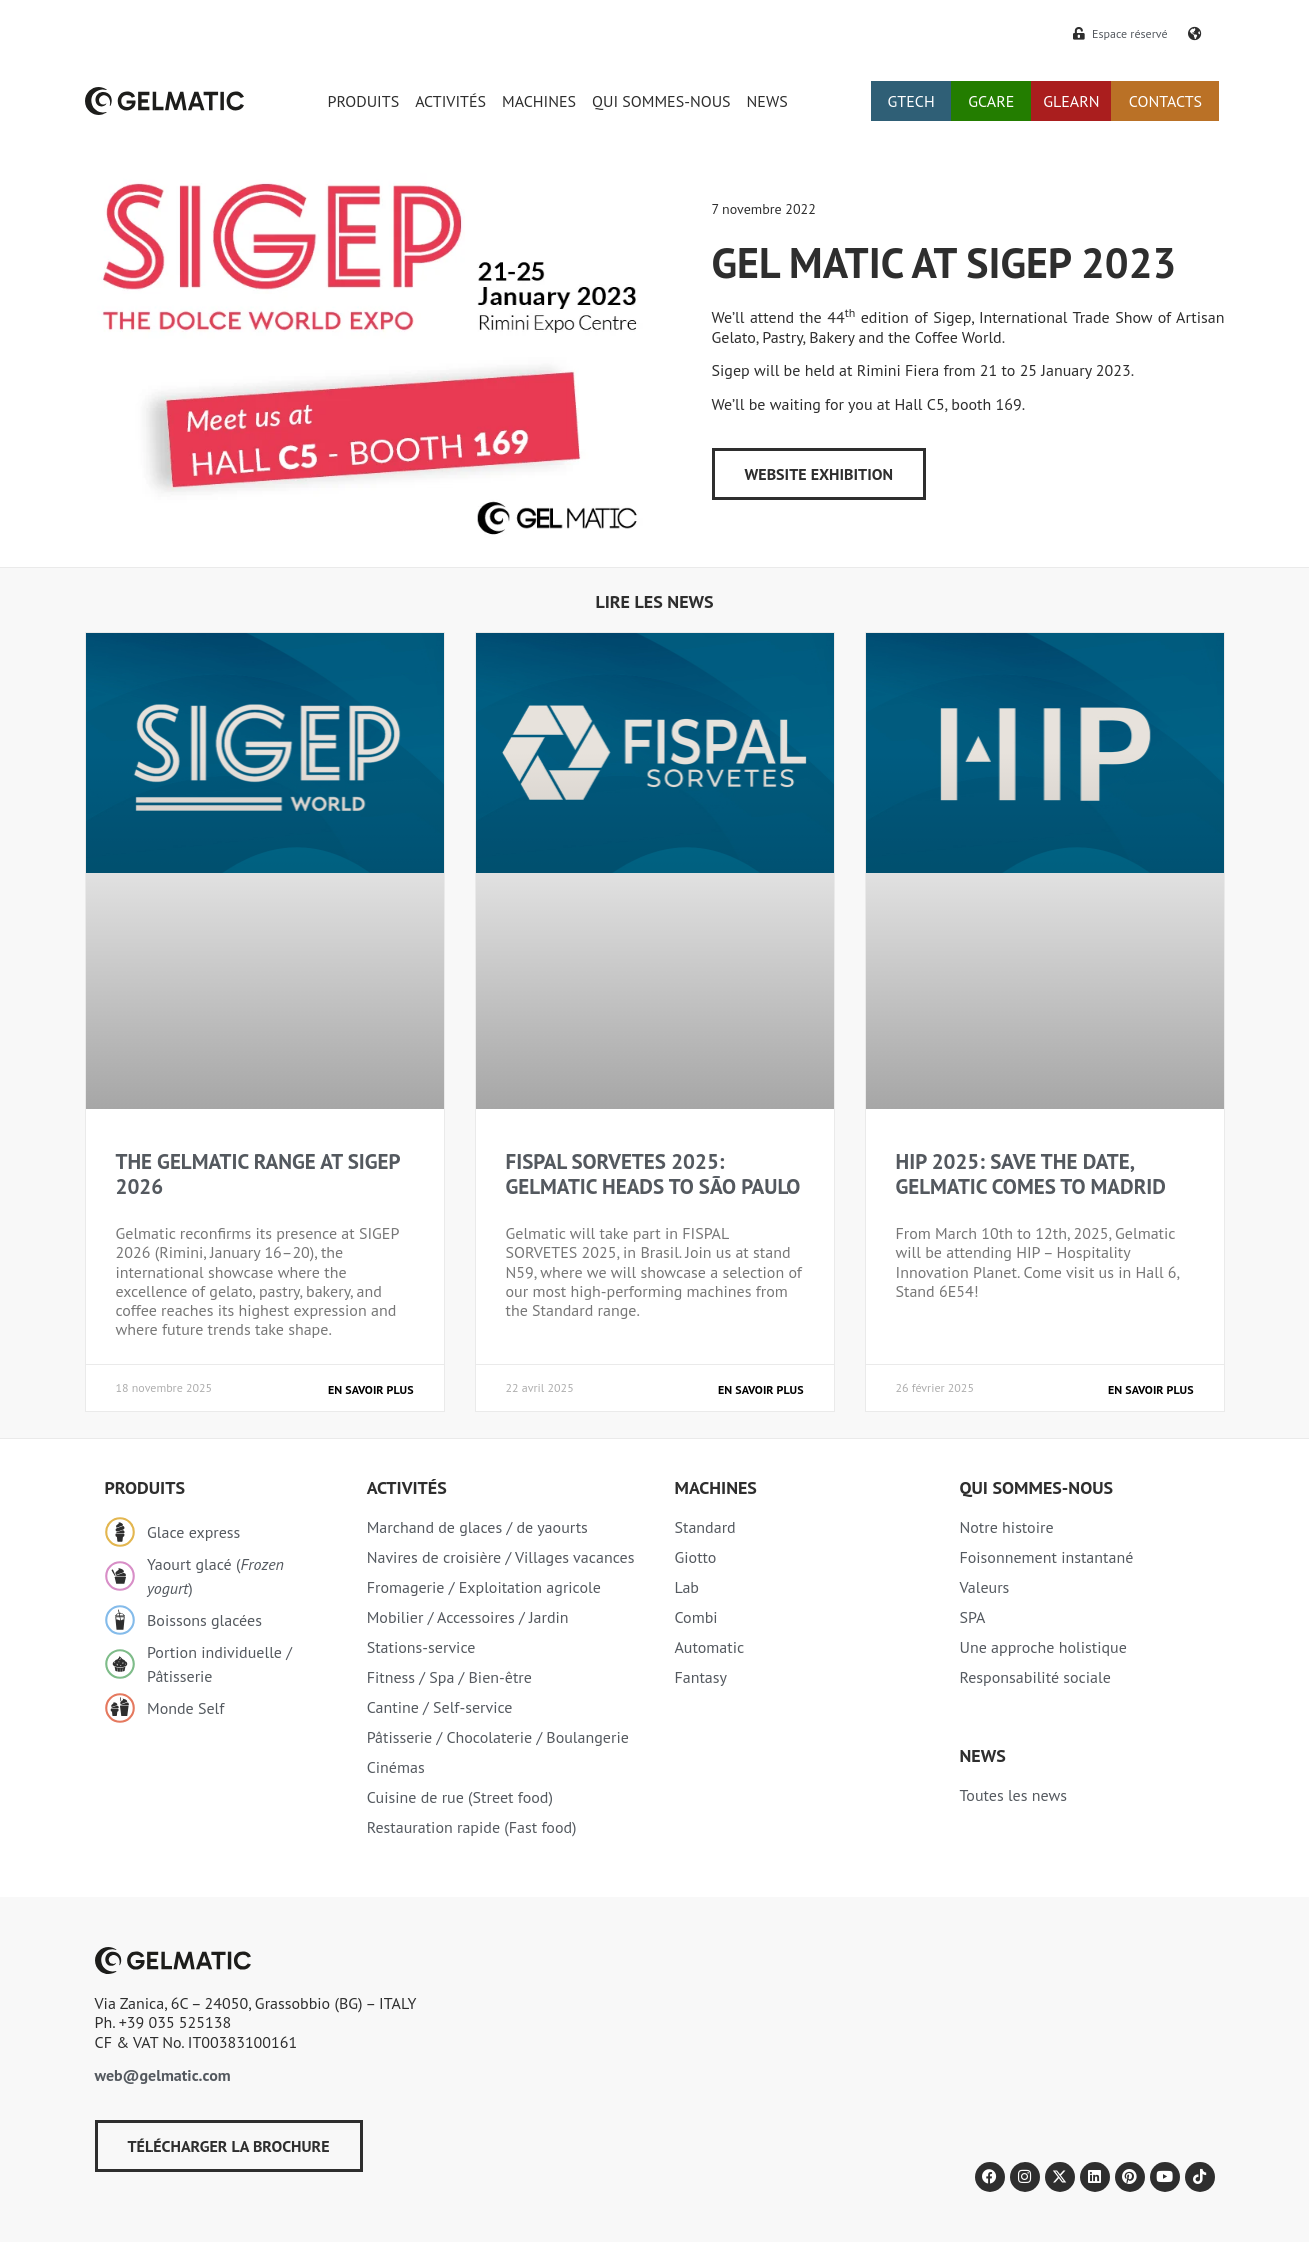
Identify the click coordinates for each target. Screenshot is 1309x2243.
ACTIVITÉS (450, 101)
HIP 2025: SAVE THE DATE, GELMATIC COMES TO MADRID (1031, 1174)
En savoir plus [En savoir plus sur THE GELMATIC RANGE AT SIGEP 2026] (370, 1389)
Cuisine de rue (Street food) (460, 1797)
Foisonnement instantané (1046, 1557)
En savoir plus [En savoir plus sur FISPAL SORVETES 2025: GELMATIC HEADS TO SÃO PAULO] (760, 1389)
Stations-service (421, 1647)
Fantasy (700, 1677)
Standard (704, 1527)
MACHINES (539, 101)
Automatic (709, 1647)
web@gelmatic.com (163, 2075)
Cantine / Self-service (440, 1707)
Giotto (695, 1557)
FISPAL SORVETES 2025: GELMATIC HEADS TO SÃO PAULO (653, 1174)
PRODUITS (364, 101)
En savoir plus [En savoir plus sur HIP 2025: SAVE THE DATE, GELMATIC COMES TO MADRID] (1150, 1389)
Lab (686, 1587)
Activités (407, 1487)
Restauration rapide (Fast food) (472, 1827)
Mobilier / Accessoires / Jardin (468, 1617)
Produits (145, 1487)
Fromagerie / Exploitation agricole (484, 1587)
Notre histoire (1006, 1527)
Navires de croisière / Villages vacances (501, 1557)
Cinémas (396, 1767)
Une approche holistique (1042, 1647)
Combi (695, 1617)
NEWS (767, 101)
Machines (715, 1487)
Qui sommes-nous (1036, 1487)
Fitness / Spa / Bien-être (449, 1677)
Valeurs (984, 1587)
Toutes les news (1012, 1795)
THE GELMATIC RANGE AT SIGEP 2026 (258, 1174)
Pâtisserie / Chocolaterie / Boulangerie (498, 1737)
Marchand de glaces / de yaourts (477, 1527)
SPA (972, 1617)
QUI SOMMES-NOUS (661, 101)
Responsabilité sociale (1034, 1677)
